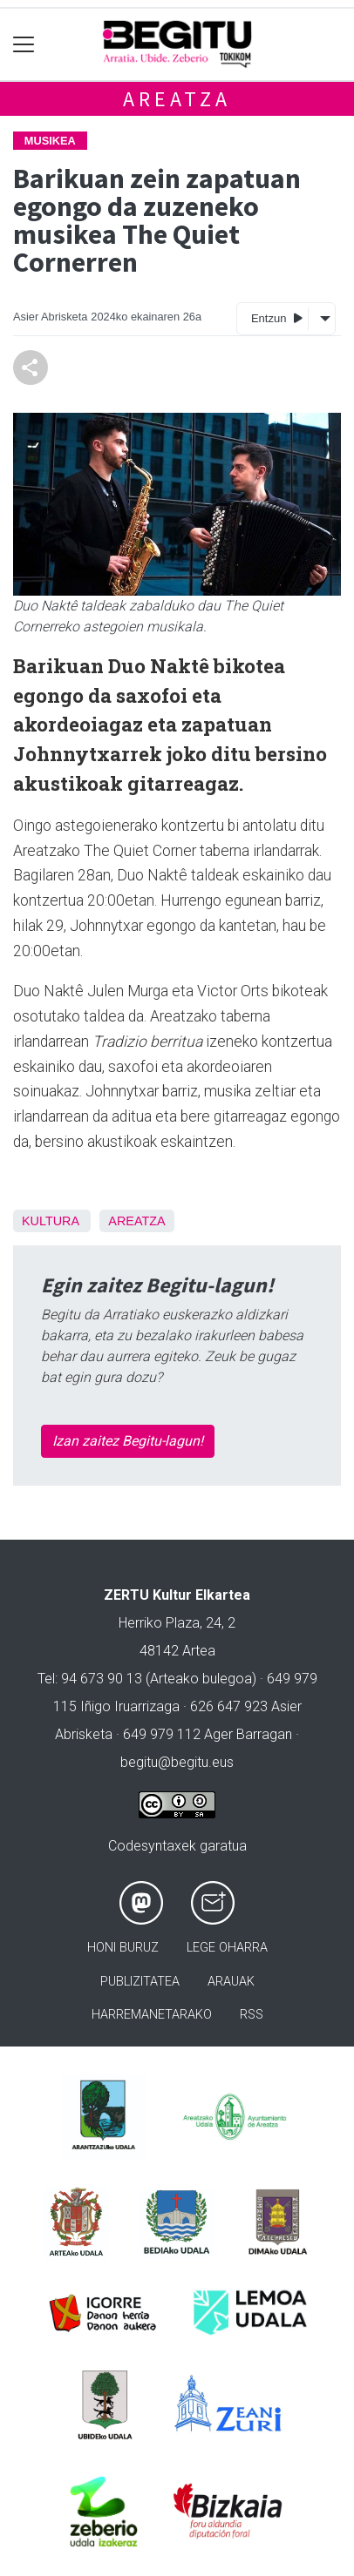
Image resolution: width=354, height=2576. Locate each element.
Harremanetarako (152, 2014)
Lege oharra (227, 1947)
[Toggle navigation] (24, 45)
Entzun (277, 317)
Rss (251, 2014)
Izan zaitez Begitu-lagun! (127, 1441)
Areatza (177, 98)
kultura (50, 1221)
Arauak (231, 1981)
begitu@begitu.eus (177, 1762)
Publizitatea (140, 1981)
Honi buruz (123, 1947)
